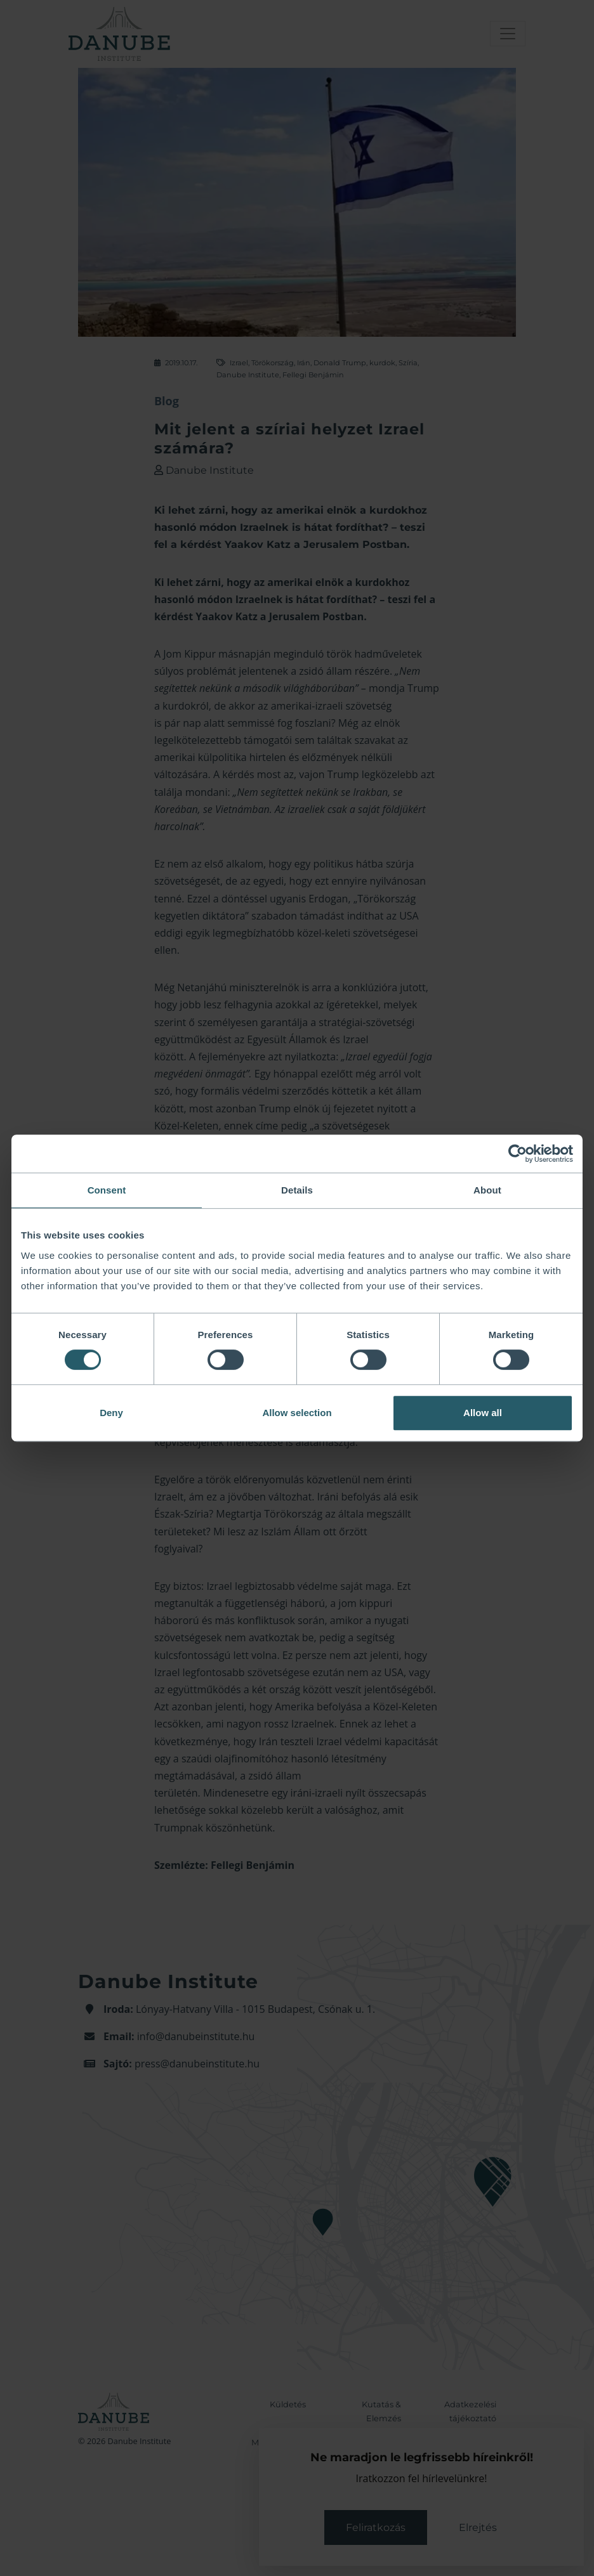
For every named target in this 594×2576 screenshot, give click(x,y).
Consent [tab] (107, 1190)
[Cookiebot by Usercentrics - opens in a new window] (517, 1153)
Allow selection (296, 1412)
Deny (111, 1412)
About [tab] (487, 1190)
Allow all (482, 1412)
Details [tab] (297, 1190)
